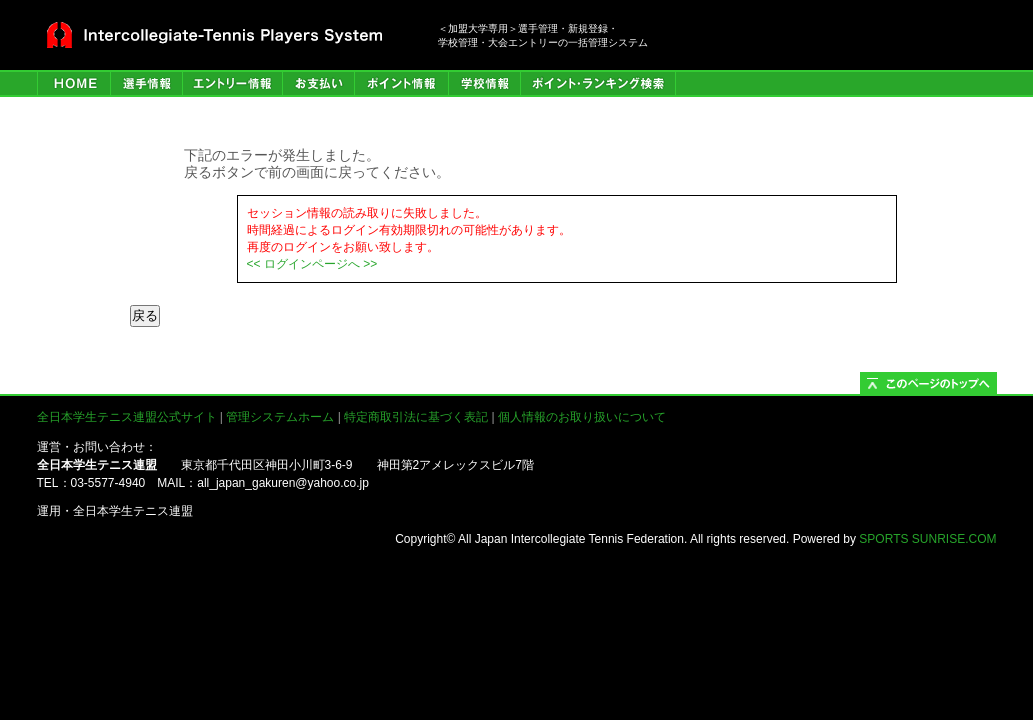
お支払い (318, 83)
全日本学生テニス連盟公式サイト (127, 417)
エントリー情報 (232, 83)
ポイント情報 (401, 83)
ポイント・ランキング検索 (598, 83)
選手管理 (146, 83)
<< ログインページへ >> (312, 264)
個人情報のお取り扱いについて (582, 417)
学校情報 (484, 83)
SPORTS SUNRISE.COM (927, 539)
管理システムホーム (280, 417)
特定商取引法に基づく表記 (416, 417)
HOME (73, 83)
